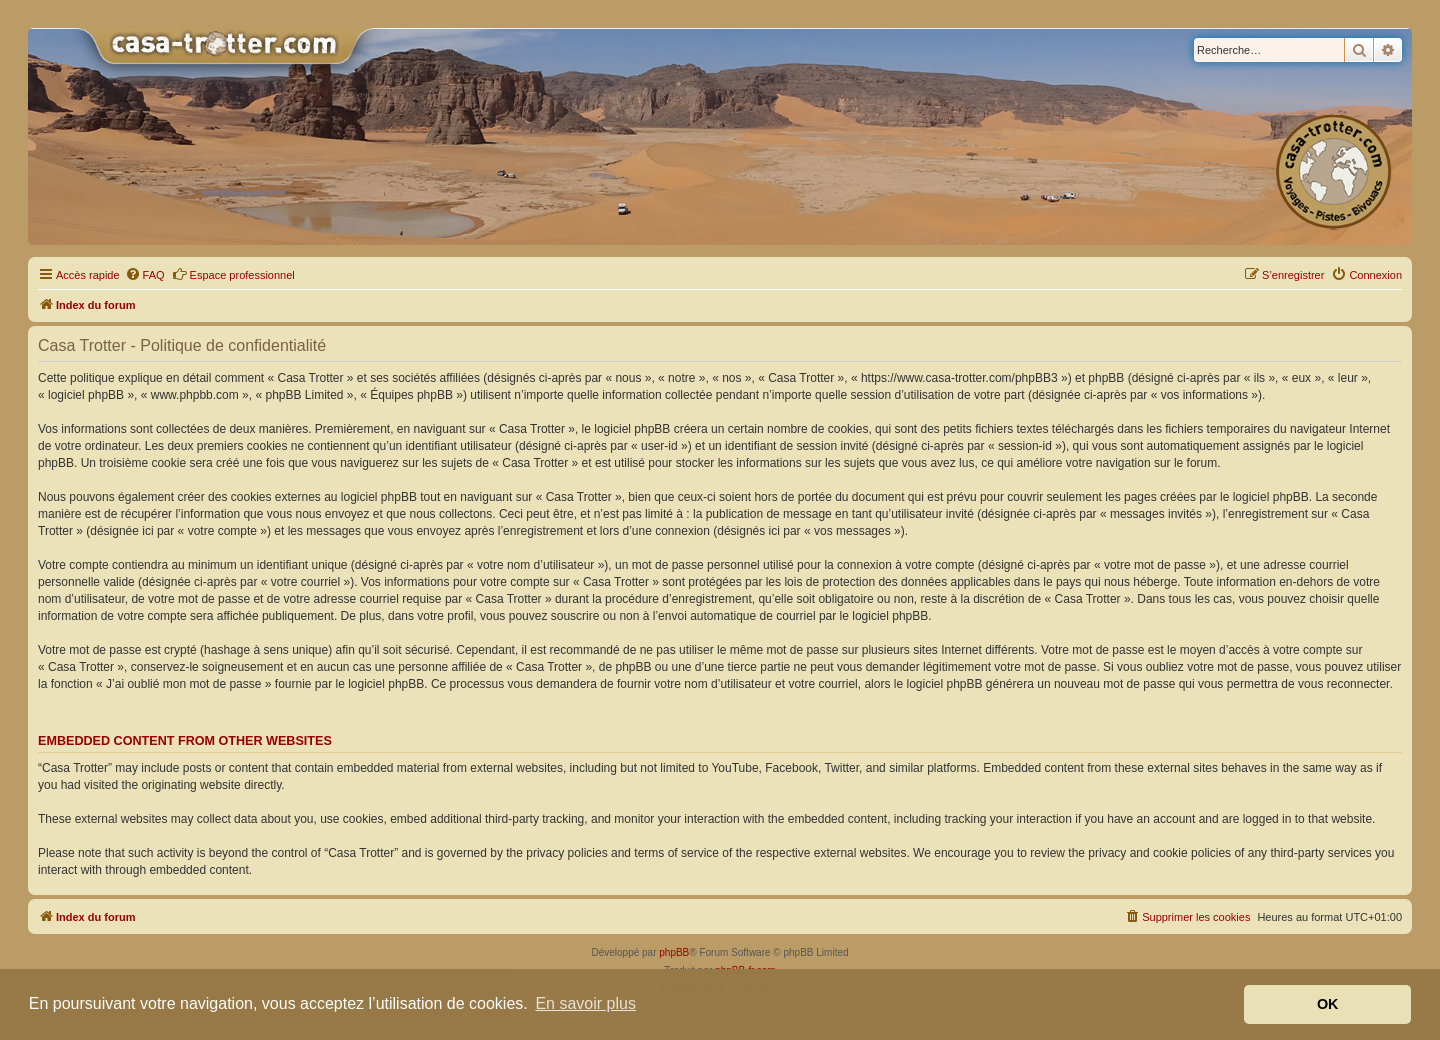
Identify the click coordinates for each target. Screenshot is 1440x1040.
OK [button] (1328, 1004)
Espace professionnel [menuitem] (233, 274)
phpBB (674, 952)
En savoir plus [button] (585, 1003)
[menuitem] (145, 275)
